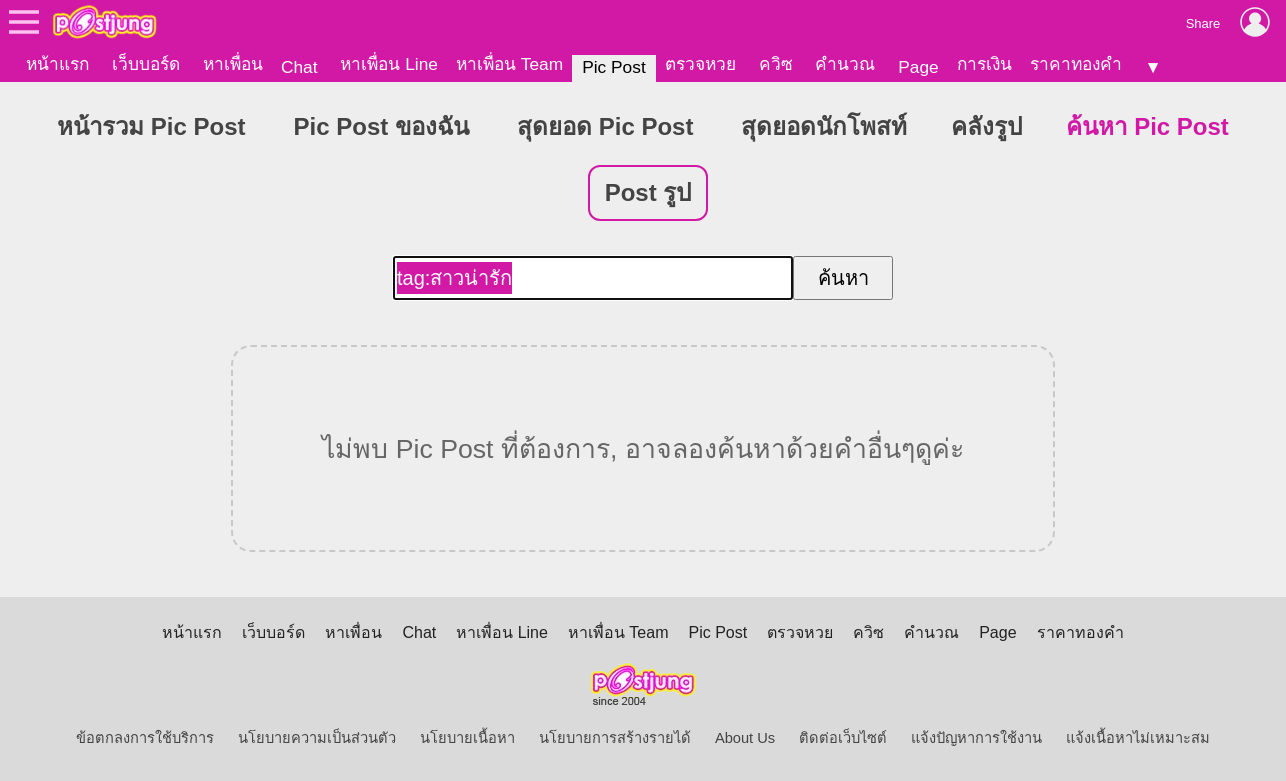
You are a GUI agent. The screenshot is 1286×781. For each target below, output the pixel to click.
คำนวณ (845, 64)
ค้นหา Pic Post (1147, 126)
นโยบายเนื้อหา (467, 738)
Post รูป (648, 192)
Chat (299, 67)
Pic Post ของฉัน (381, 126)
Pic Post (614, 67)
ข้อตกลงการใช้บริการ (145, 738)
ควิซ (776, 64)
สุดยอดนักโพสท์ (824, 126)
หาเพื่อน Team (509, 64)
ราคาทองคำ (1076, 64)
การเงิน (984, 64)
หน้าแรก (57, 64)
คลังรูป (986, 126)
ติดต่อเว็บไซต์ (843, 738)
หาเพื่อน (233, 64)
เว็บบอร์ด (146, 64)
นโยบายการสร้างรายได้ (615, 738)
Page (918, 67)
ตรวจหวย (700, 64)
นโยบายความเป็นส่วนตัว (317, 738)
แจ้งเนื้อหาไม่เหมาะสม (1138, 738)
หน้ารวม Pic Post (151, 126)
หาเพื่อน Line (389, 64)
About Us (745, 738)
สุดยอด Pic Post (605, 126)
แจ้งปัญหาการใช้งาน (976, 738)
